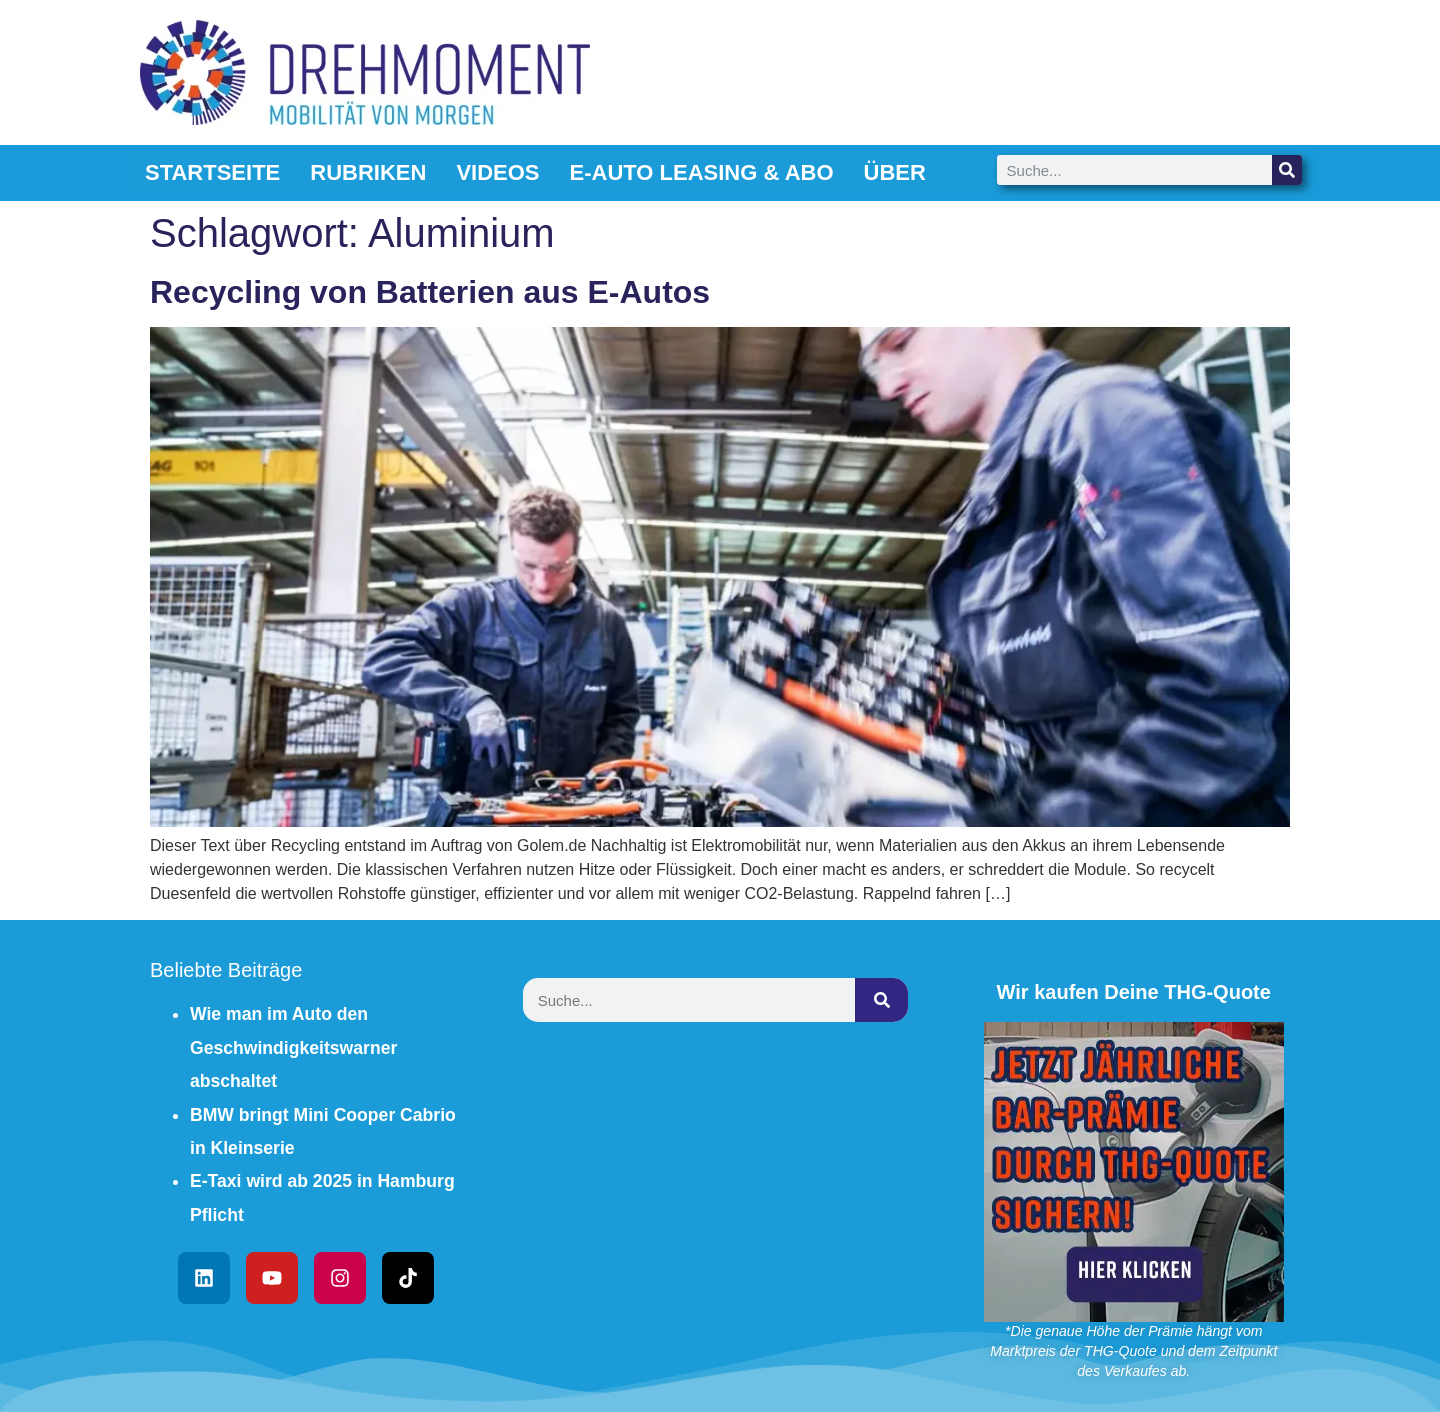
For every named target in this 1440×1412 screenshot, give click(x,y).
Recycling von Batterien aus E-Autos (430, 292)
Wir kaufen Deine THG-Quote (1134, 992)
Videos (497, 172)
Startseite (212, 172)
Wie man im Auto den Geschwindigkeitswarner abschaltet (293, 1047)
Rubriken (368, 172)
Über (895, 172)
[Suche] (1287, 170)
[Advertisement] (720, 1188)
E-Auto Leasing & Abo (702, 172)
